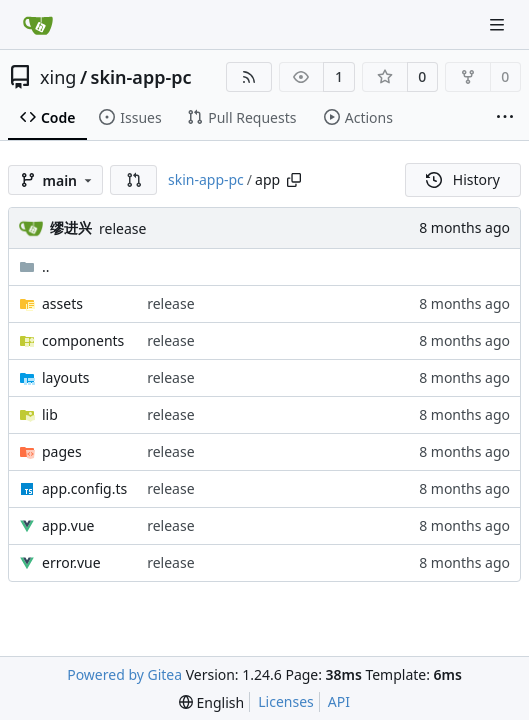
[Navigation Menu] (499, 24)
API (339, 701)
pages (62, 451)
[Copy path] (294, 180)
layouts (66, 377)
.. (34, 266)
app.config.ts (84, 488)
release (122, 228)
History (463, 179)
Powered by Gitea (124, 674)
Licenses (286, 701)
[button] (134, 180)
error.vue (71, 562)
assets (62, 303)
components (83, 340)
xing (58, 77)
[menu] (211, 702)
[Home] (38, 25)
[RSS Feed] (249, 77)
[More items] (505, 118)
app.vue (68, 525)
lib (50, 414)
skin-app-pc (141, 77)
